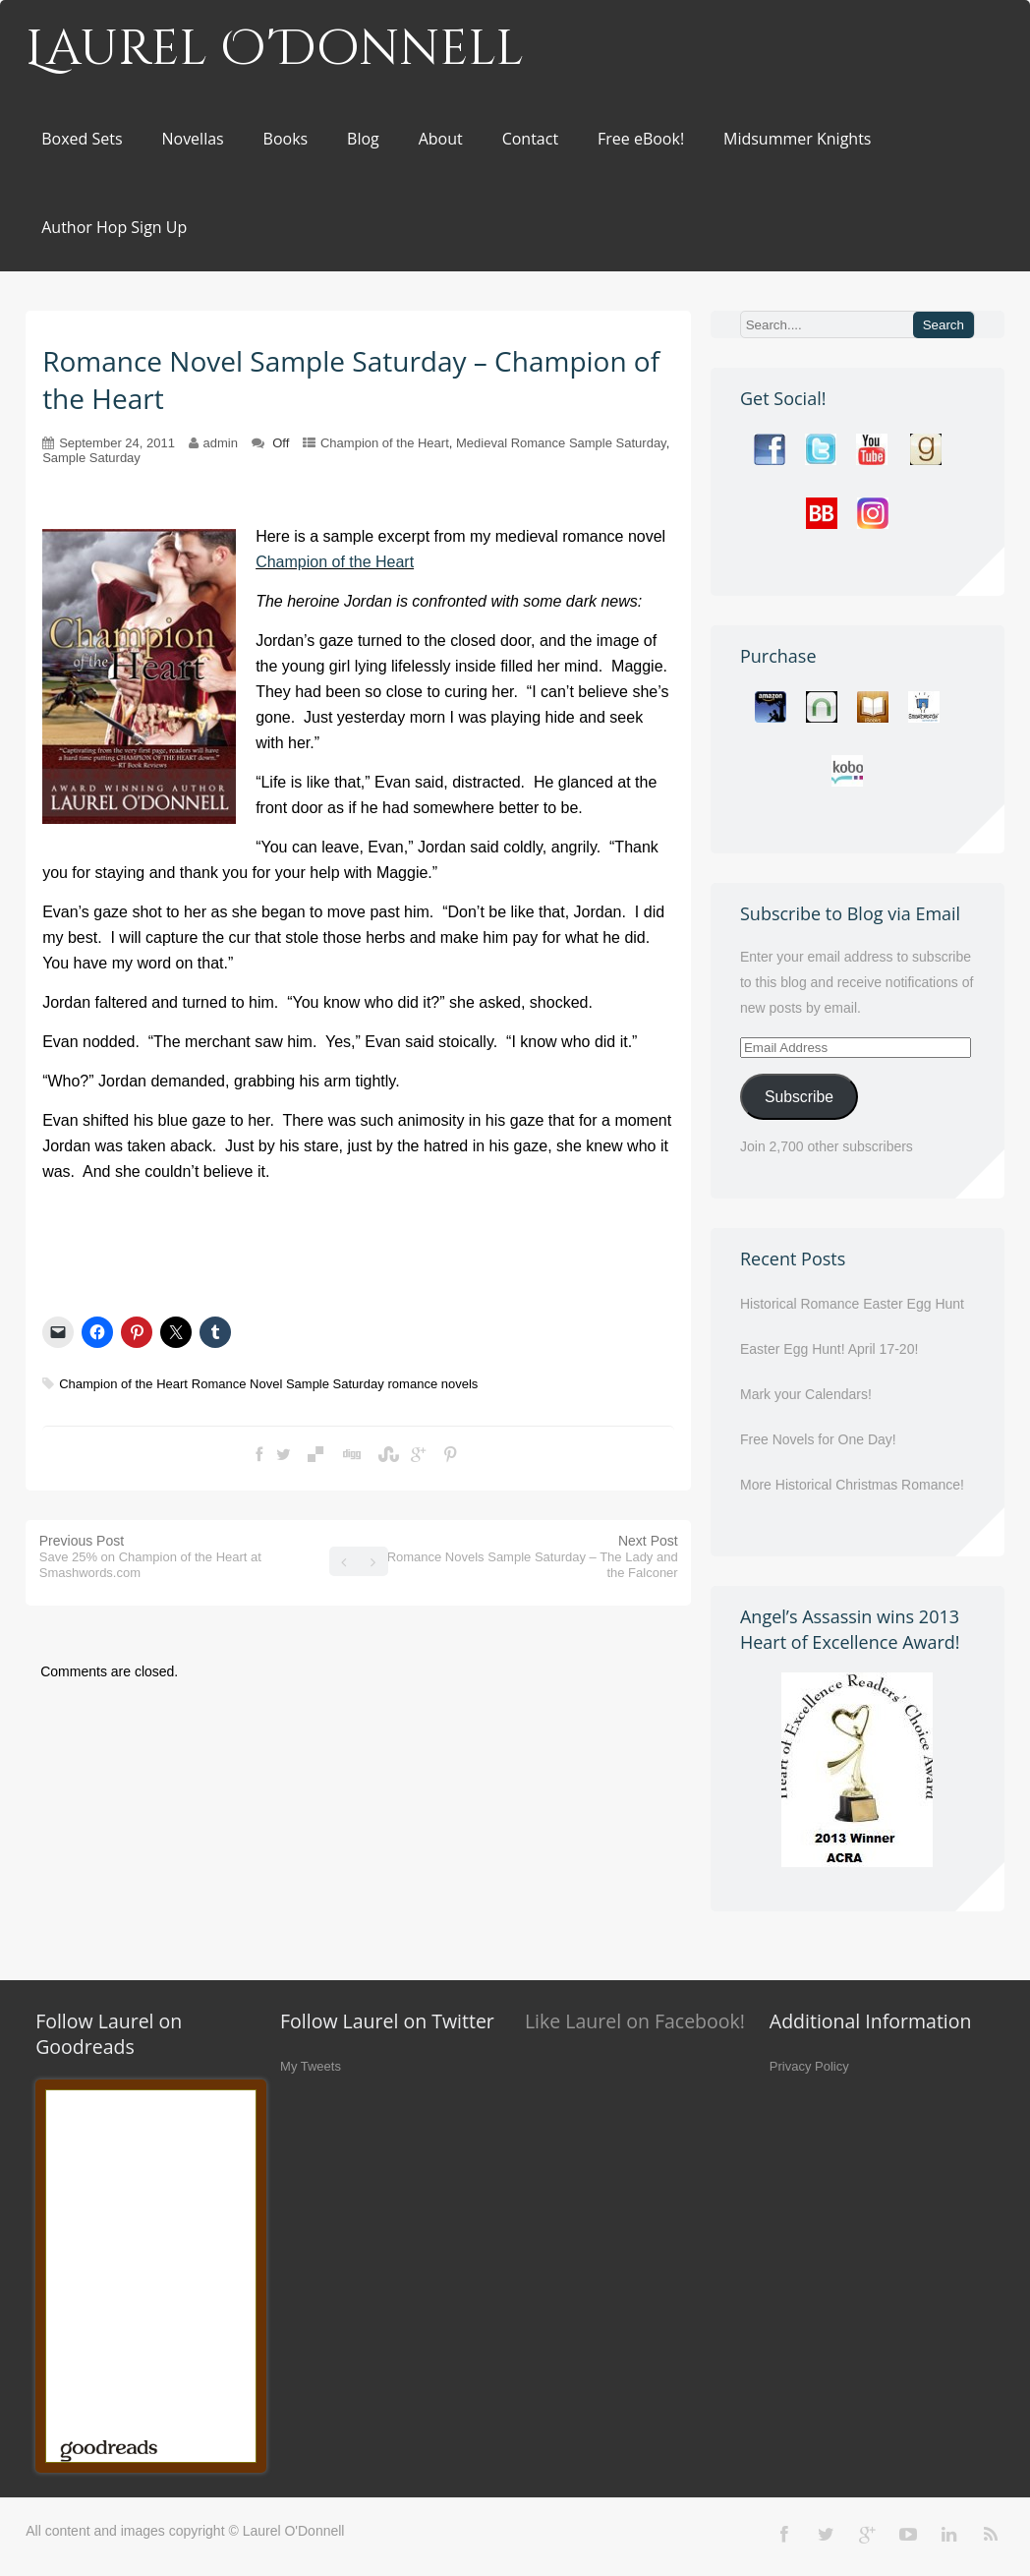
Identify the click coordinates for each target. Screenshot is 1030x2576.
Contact (530, 138)
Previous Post (150, 1556)
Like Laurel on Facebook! (635, 2021)
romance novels (433, 1383)
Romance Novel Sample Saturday (288, 1383)
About (441, 138)
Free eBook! (641, 138)
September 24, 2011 (117, 443)
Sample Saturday (91, 457)
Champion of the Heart (384, 443)
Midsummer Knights (797, 138)
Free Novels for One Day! (818, 1439)
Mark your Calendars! (806, 1394)
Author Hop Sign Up (114, 227)
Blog (363, 138)
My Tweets (310, 2066)
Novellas (192, 138)
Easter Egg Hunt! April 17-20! (829, 1349)
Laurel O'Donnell (275, 49)
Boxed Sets (81, 138)
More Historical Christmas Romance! (852, 1485)
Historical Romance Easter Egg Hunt (852, 1304)
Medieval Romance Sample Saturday (561, 443)
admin (220, 443)
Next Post (532, 1556)
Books (286, 138)
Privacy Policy (809, 2066)
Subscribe (799, 1096)
